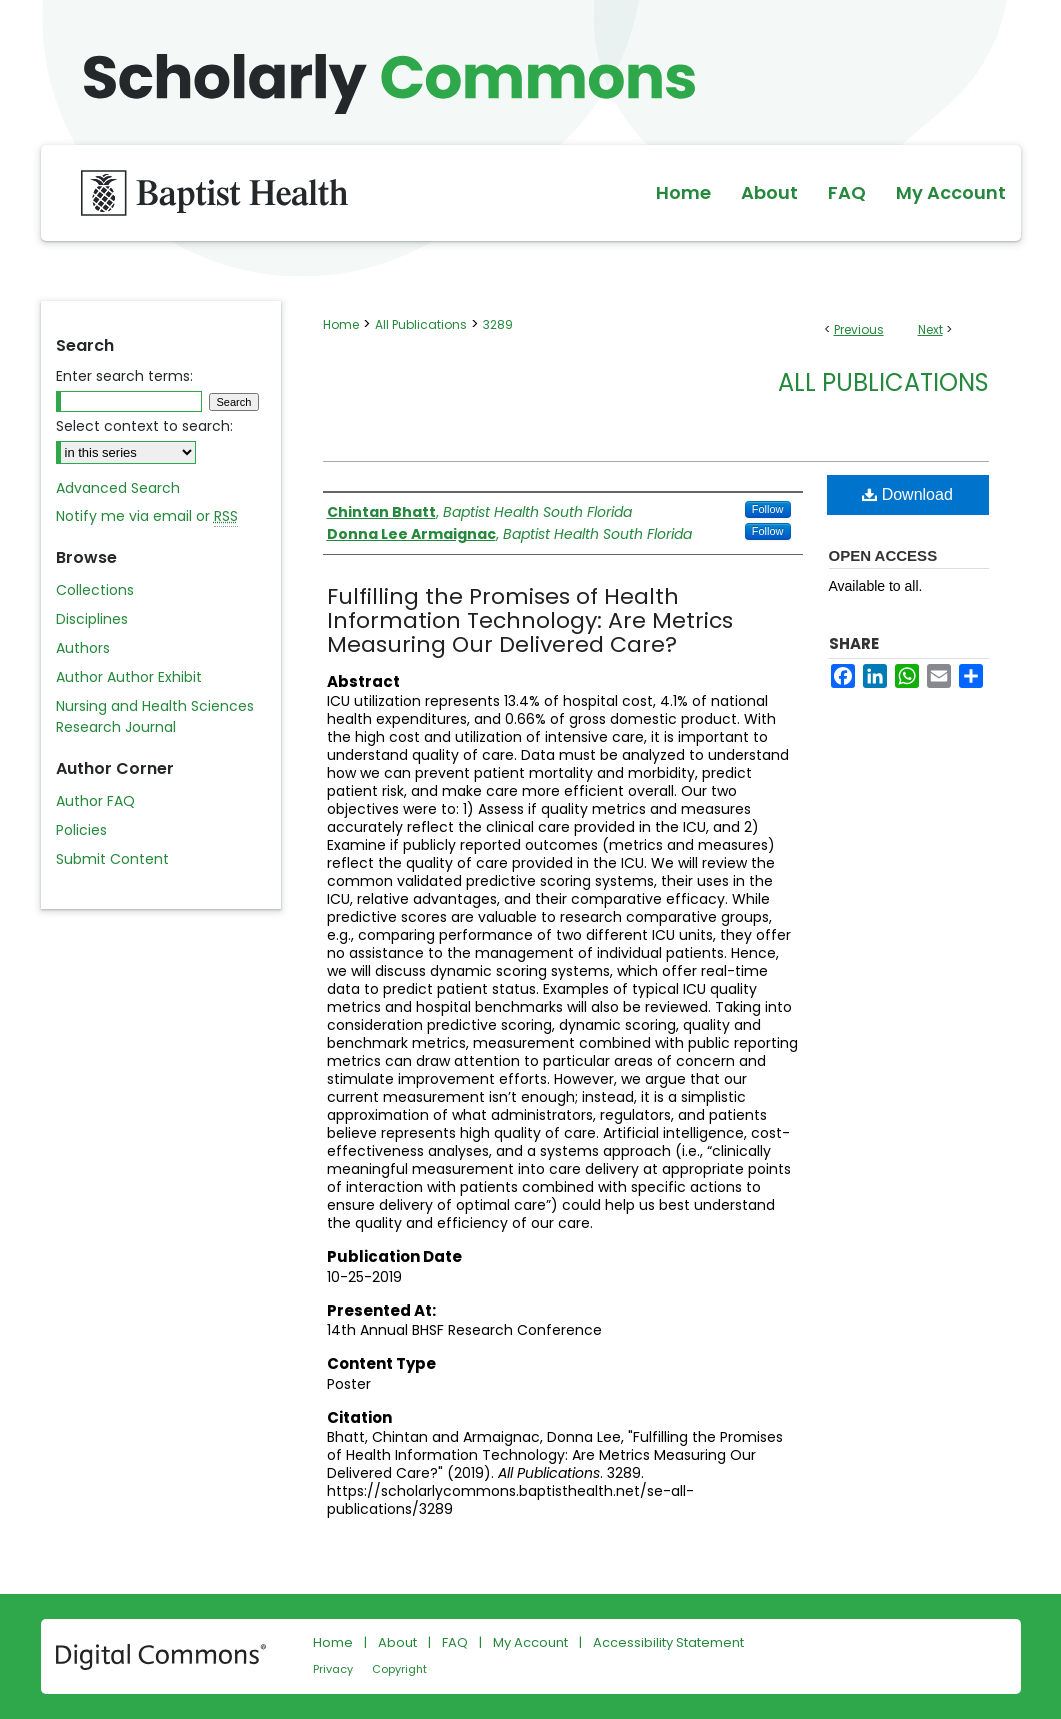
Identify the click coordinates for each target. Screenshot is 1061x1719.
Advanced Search (118, 488)
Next (930, 329)
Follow (768, 509)
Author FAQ (95, 801)
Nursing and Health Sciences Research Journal (155, 716)
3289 (498, 324)
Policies (81, 830)
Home (341, 324)
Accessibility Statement (668, 1642)
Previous (859, 329)
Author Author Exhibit (129, 677)
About (397, 1642)
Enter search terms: (124, 376)
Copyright (399, 1669)
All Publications (421, 324)
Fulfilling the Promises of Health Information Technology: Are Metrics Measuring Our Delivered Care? (530, 620)
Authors (83, 648)
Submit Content (112, 859)
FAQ (455, 1642)
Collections (95, 590)
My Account (530, 1642)
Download (907, 494)
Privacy (333, 1669)
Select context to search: (144, 426)
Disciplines (92, 619)
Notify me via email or (147, 516)
